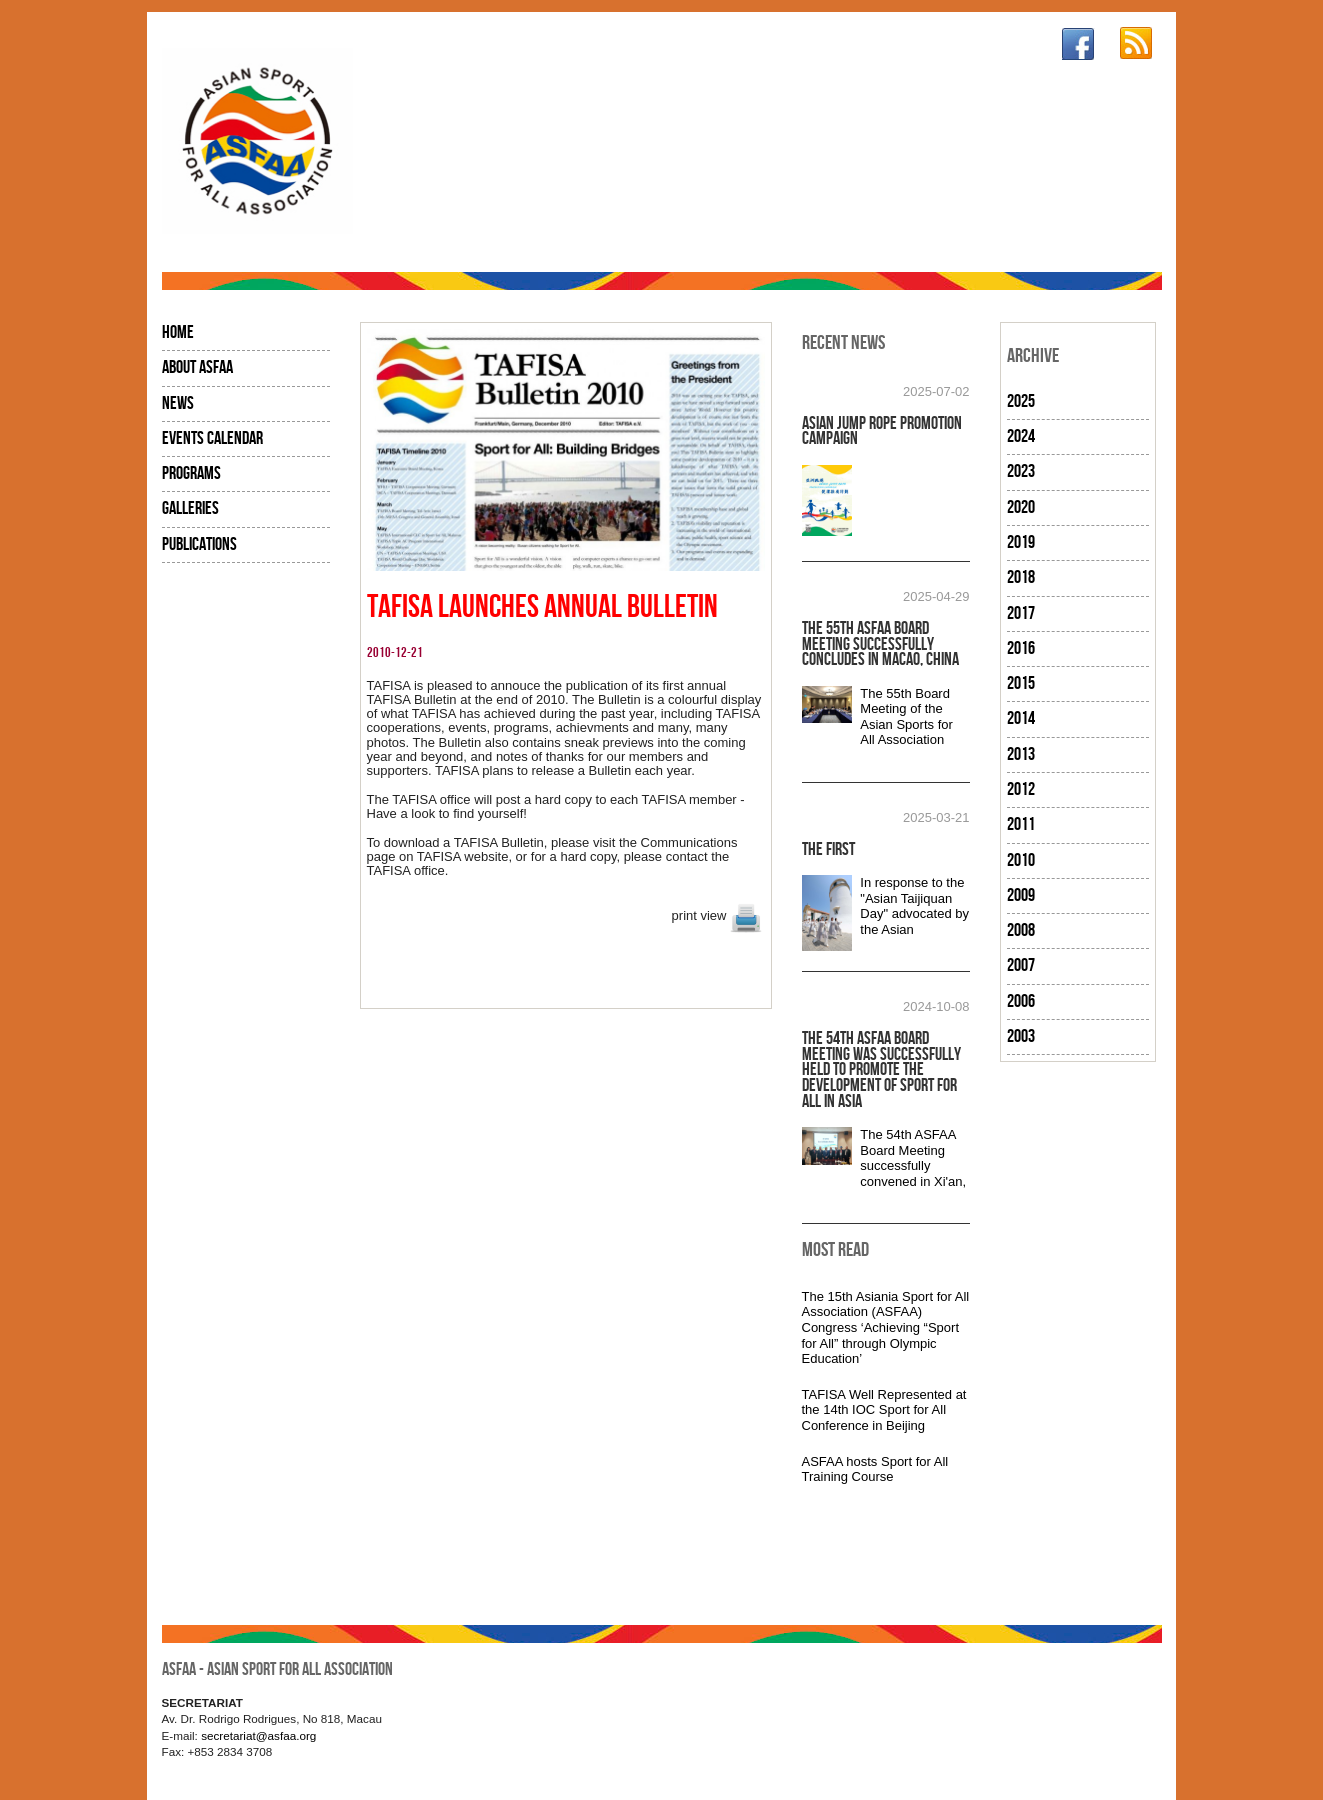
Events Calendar (212, 438)
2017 (1021, 613)
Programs (191, 473)
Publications (199, 544)
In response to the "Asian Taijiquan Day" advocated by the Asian (914, 906)
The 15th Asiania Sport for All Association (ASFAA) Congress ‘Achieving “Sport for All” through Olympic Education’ (886, 1327)
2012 (1021, 789)
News (178, 403)
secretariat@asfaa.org (258, 1735)
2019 (1021, 542)
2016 (1021, 648)
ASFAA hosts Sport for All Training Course (875, 1469)
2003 (1021, 1036)
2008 (1021, 930)
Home (178, 332)
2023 (1021, 471)
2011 (1021, 824)
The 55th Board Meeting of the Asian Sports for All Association (906, 717)
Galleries (190, 508)
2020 (1021, 507)
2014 (1021, 718)
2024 (1021, 436)
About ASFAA (197, 367)
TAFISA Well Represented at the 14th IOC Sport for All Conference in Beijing (884, 1410)
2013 (1021, 754)
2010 (1021, 860)
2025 (1021, 401)
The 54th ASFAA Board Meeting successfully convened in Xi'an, (913, 1158)
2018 (1021, 577)
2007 (1021, 965)
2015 (1021, 683)
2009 (1021, 895)
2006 (1021, 1001)
